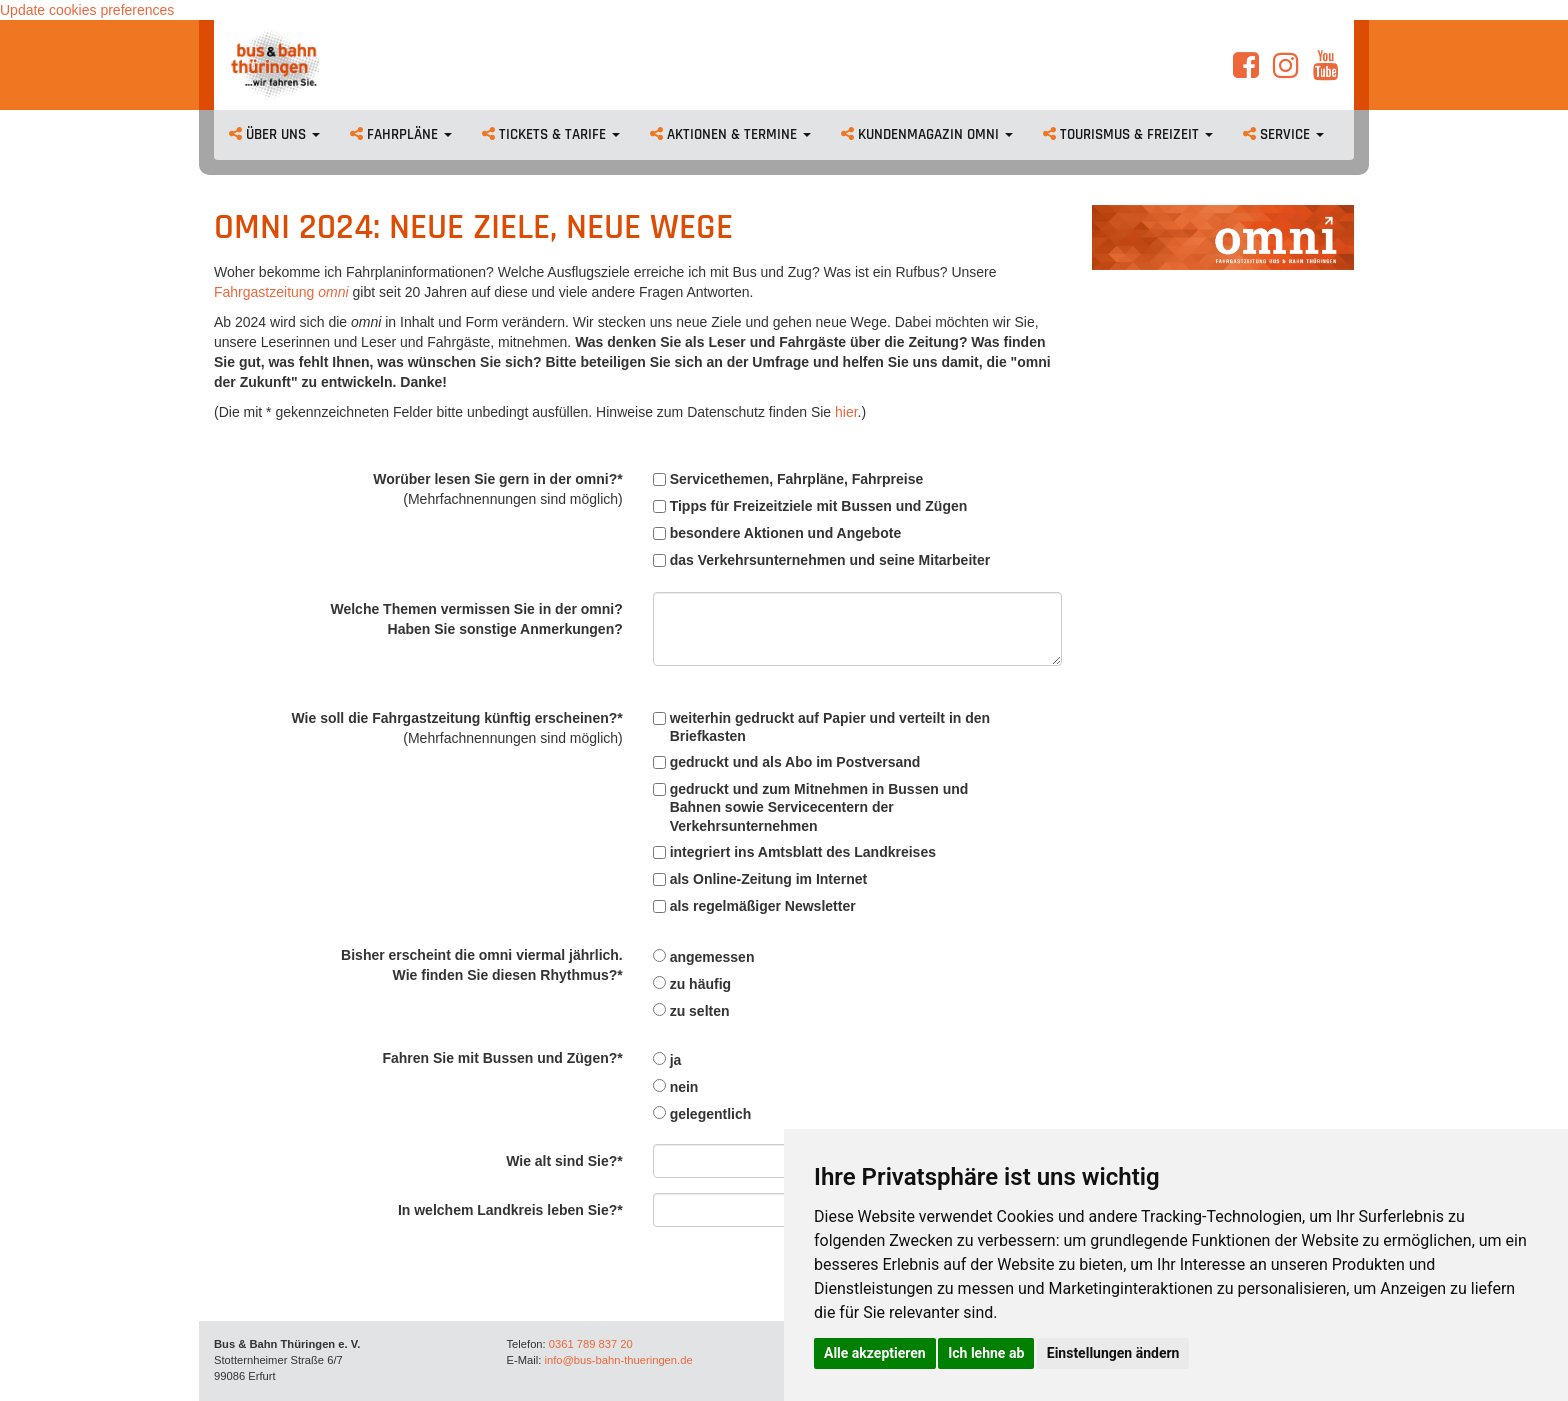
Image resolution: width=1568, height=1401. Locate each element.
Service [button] (1283, 134)
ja (667, 1060)
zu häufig (692, 984)
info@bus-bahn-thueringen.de (618, 1360)
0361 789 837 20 (591, 1344)
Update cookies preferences (87, 10)
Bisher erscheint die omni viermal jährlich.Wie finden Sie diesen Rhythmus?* (482, 965)
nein (676, 1087)
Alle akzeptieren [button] (875, 1353)
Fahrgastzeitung (266, 292)
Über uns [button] (274, 134)
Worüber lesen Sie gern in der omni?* (497, 489)
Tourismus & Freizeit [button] (1128, 134)
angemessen (704, 957)
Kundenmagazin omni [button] (927, 134)
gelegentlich (702, 1114)
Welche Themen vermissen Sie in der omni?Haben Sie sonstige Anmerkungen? (476, 619)
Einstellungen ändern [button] (1113, 1353)
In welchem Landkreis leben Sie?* (510, 1210)
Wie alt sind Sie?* (564, 1161)
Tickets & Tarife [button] (551, 134)
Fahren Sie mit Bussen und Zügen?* (502, 1058)
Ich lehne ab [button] (986, 1353)
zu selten (691, 1011)
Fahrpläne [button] (401, 134)
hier (846, 412)
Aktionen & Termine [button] (730, 134)
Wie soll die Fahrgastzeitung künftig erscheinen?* (456, 728)
